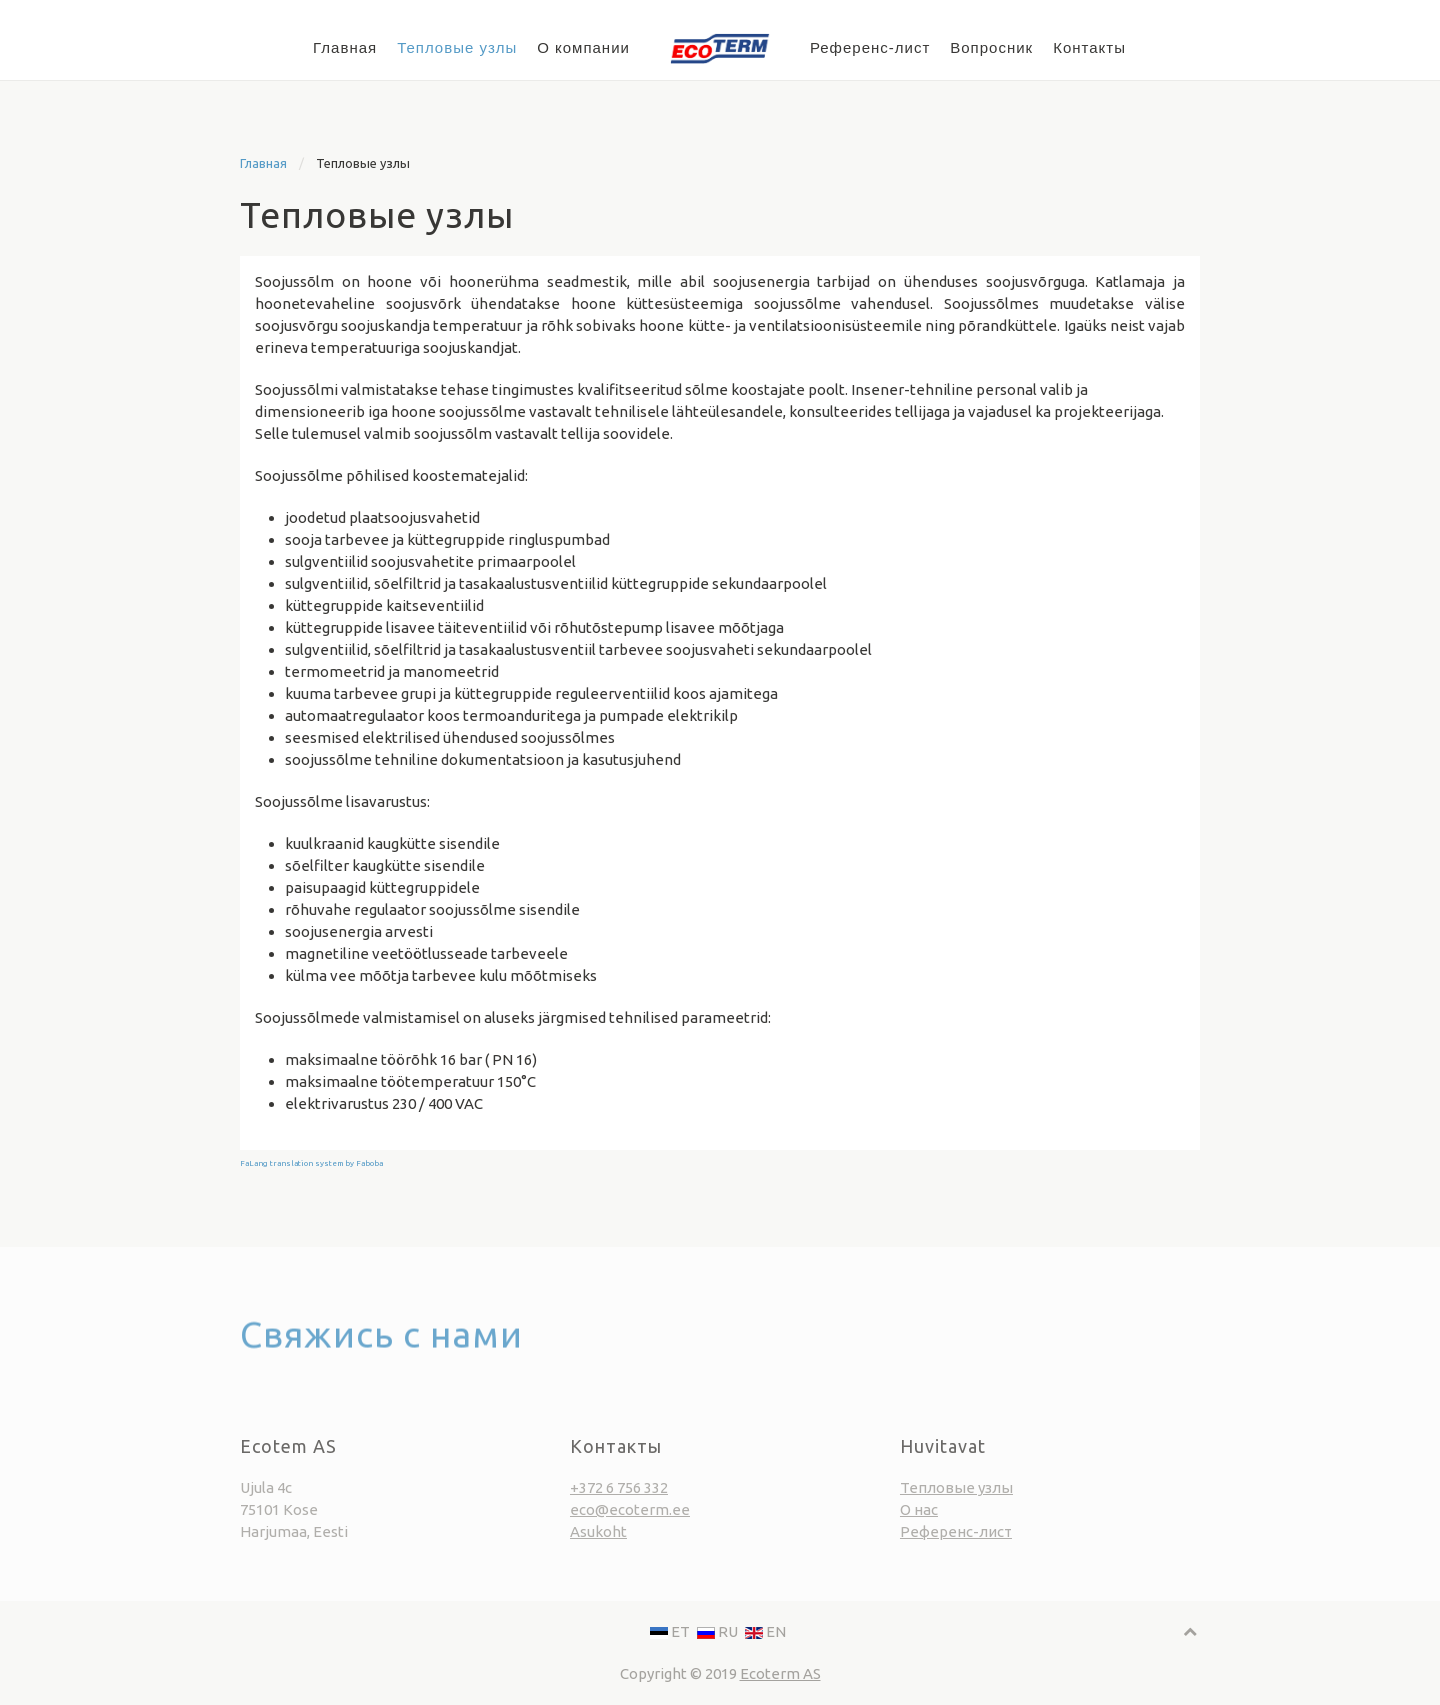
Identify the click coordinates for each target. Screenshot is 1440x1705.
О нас (919, 1529)
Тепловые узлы (457, 47)
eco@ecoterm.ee (630, 1529)
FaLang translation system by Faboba (311, 1163)
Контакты (1089, 47)
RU (719, 1631)
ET (671, 1631)
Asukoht (598, 1551)
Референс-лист (870, 47)
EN (765, 1631)
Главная (345, 47)
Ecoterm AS (780, 1673)
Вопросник (991, 47)
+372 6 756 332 (619, 1507)
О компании (583, 47)
